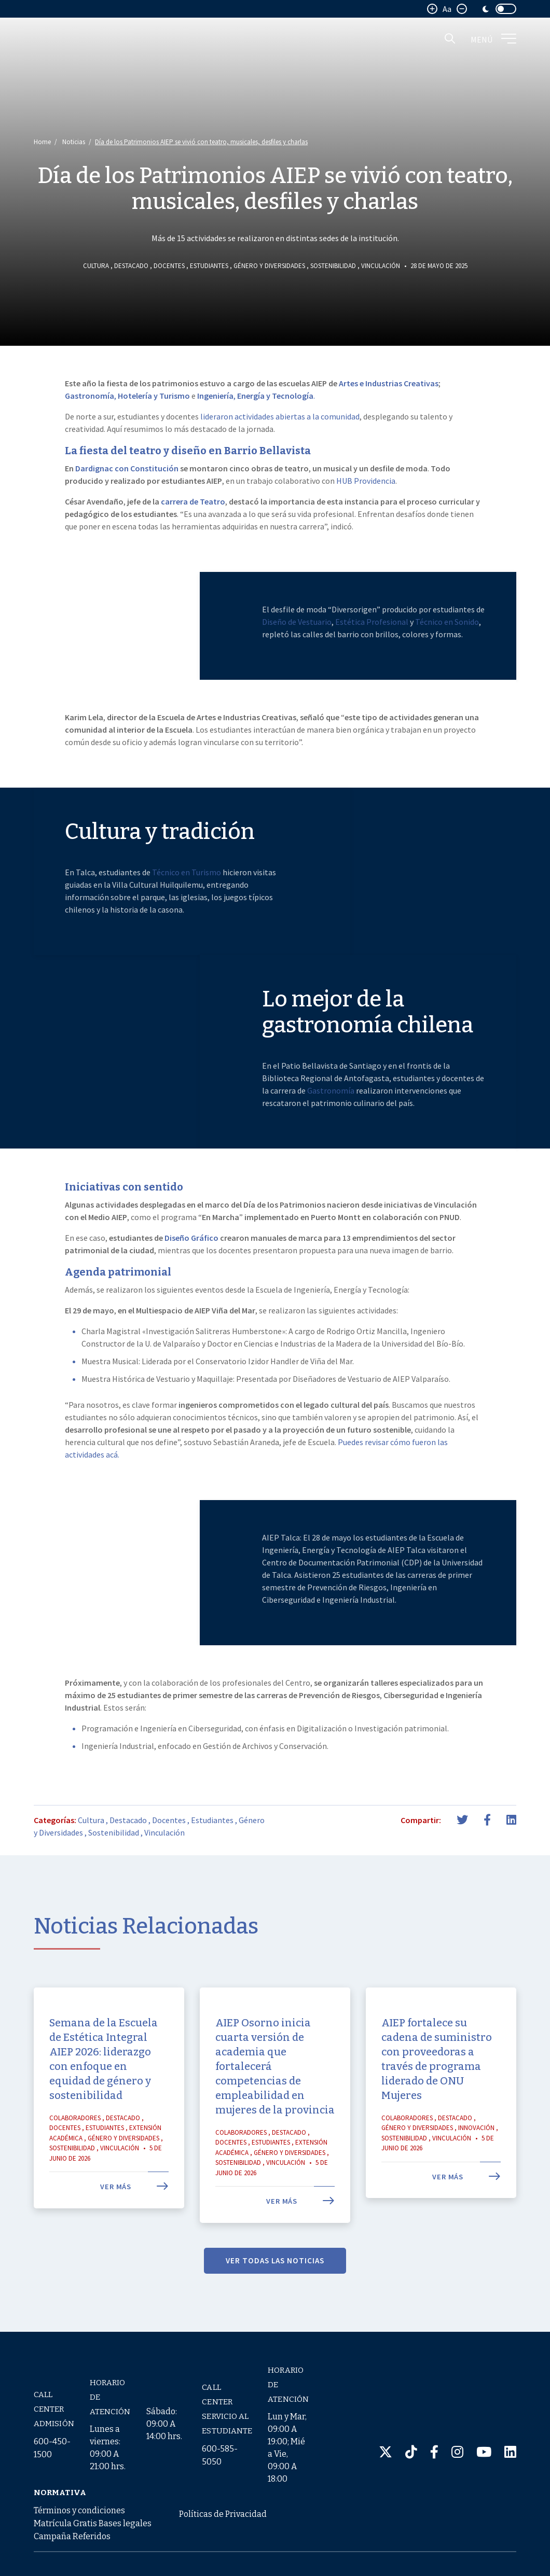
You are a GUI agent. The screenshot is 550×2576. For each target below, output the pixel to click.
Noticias (73, 141)
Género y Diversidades (269, 265)
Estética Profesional (371, 661)
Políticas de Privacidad (223, 2514)
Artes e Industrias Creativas (388, 383)
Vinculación (380, 265)
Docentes (169, 265)
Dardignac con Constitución (126, 468)
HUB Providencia (365, 480)
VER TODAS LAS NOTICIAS (275, 2300)
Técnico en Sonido (447, 661)
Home (42, 141)
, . (256, 395)
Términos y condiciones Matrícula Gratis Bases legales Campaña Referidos (93, 2523)
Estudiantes (209, 265)
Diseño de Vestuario (297, 661)
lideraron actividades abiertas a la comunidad (280, 416)
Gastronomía (331, 1130)
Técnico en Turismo (186, 911)
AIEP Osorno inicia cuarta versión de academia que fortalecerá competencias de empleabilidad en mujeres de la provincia (275, 2105)
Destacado (131, 265)
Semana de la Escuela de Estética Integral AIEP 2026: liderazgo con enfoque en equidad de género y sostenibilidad (103, 2098)
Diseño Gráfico (191, 1277)
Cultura (96, 265)
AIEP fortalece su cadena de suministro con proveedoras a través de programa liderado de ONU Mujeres (436, 2098)
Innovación (476, 2167)
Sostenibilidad (333, 265)
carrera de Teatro (193, 501)
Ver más (134, 2226)
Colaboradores (75, 2157)
